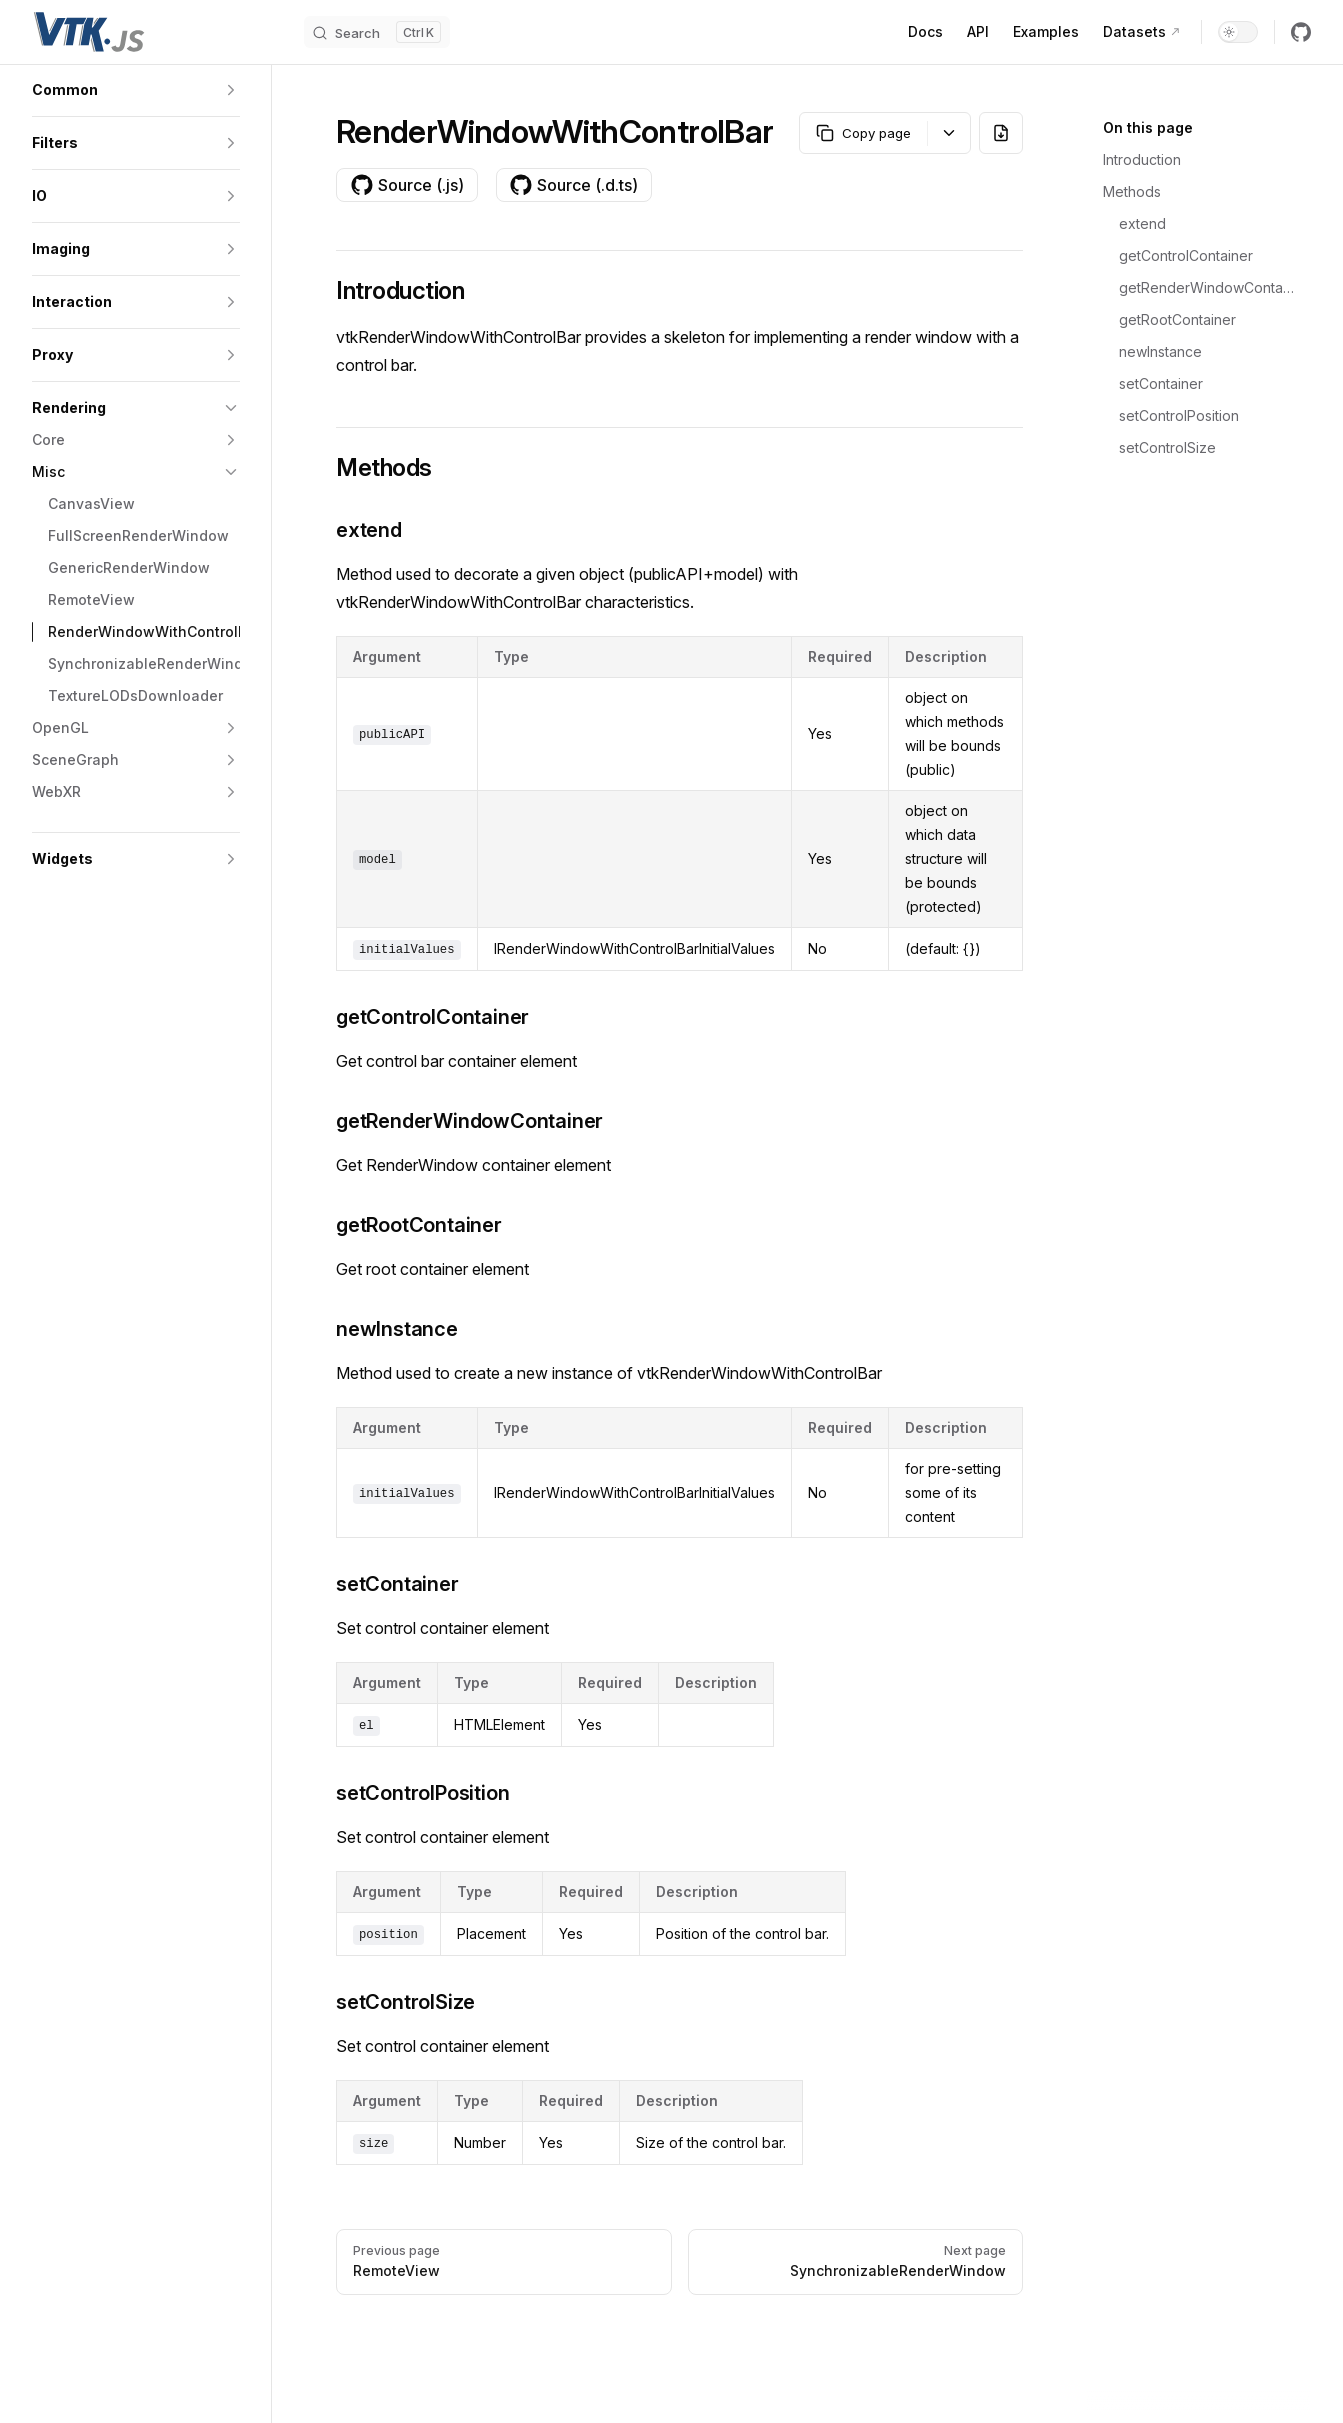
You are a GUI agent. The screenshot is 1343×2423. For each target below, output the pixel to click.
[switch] (1238, 32)
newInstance (1160, 351)
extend (1142, 223)
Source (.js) (407, 185)
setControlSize (1167, 447)
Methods (1132, 191)
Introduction (1142, 159)
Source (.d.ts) (573, 185)
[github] (1301, 32)
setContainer (1161, 383)
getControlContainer (1186, 255)
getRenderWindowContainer (1207, 287)
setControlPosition (1179, 415)
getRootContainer (1177, 319)
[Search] (377, 32)
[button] (136, 90)
